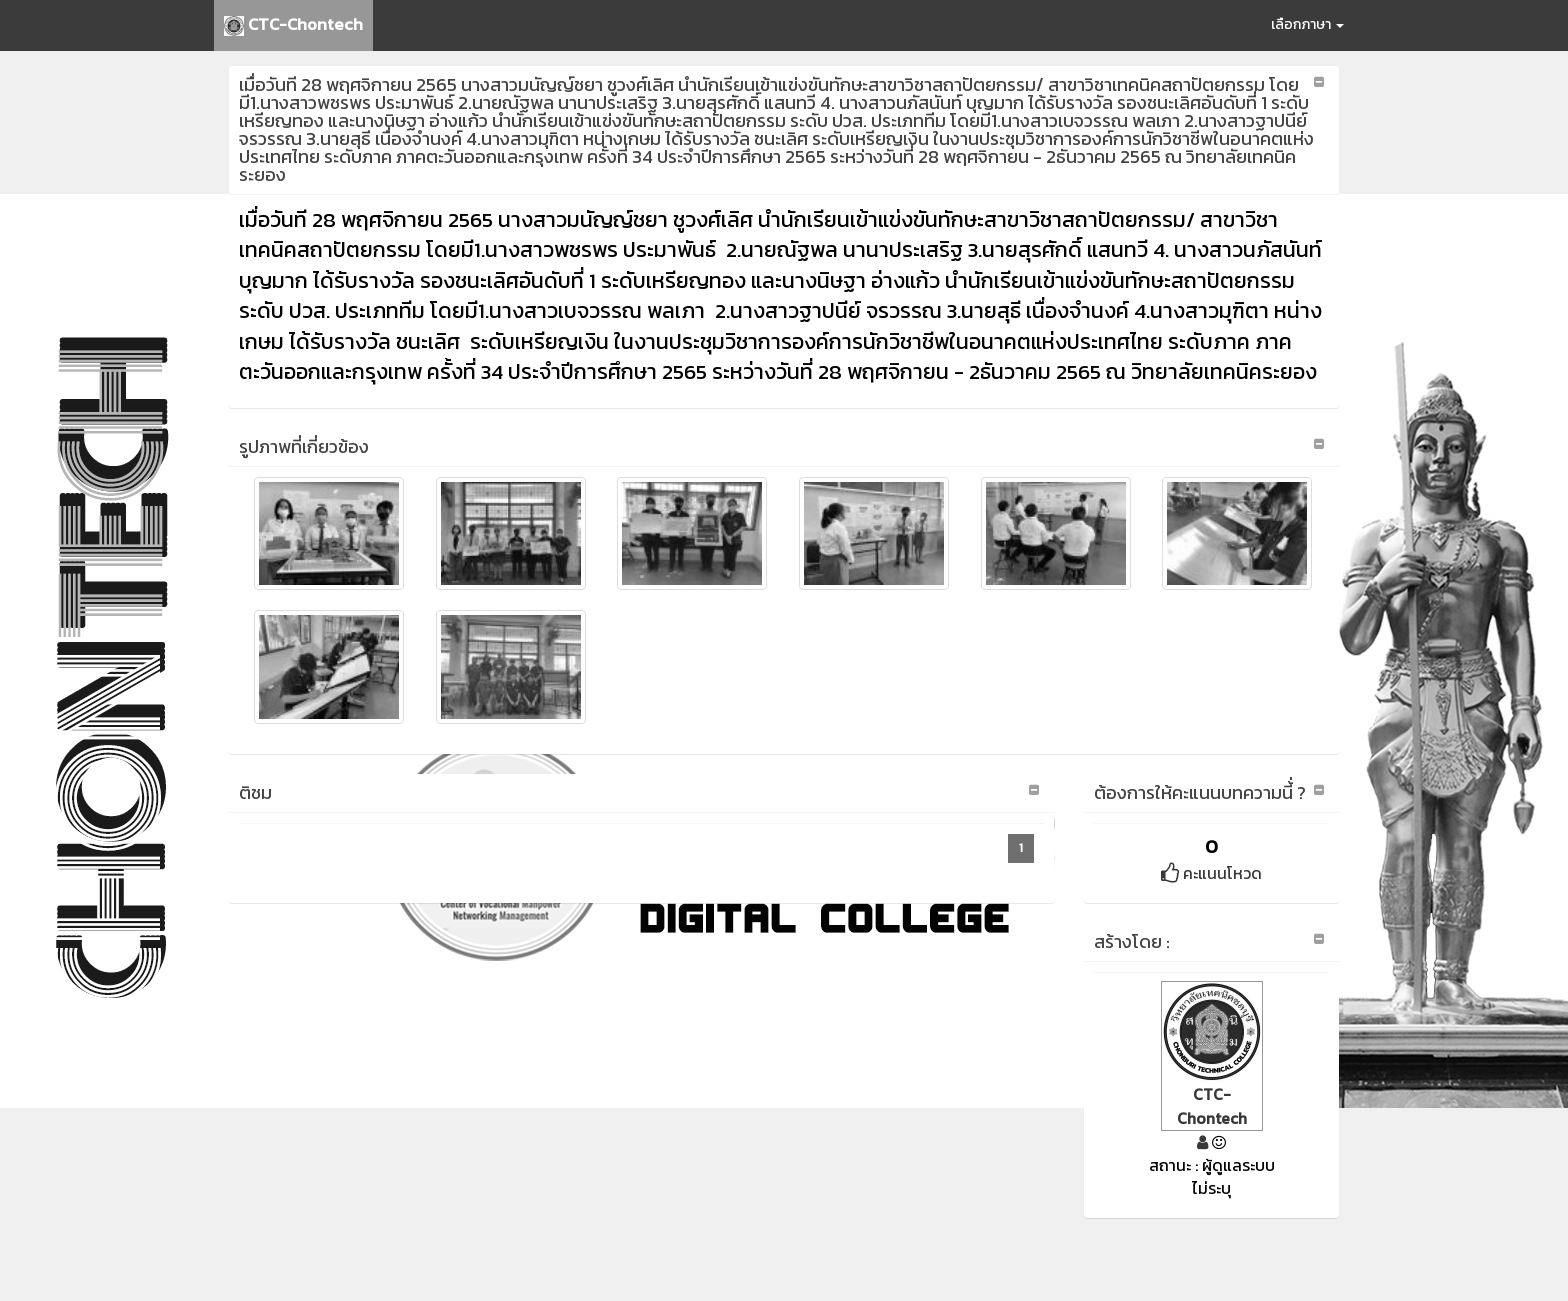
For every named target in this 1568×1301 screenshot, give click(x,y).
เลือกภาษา (1307, 24)
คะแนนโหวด (1211, 873)
